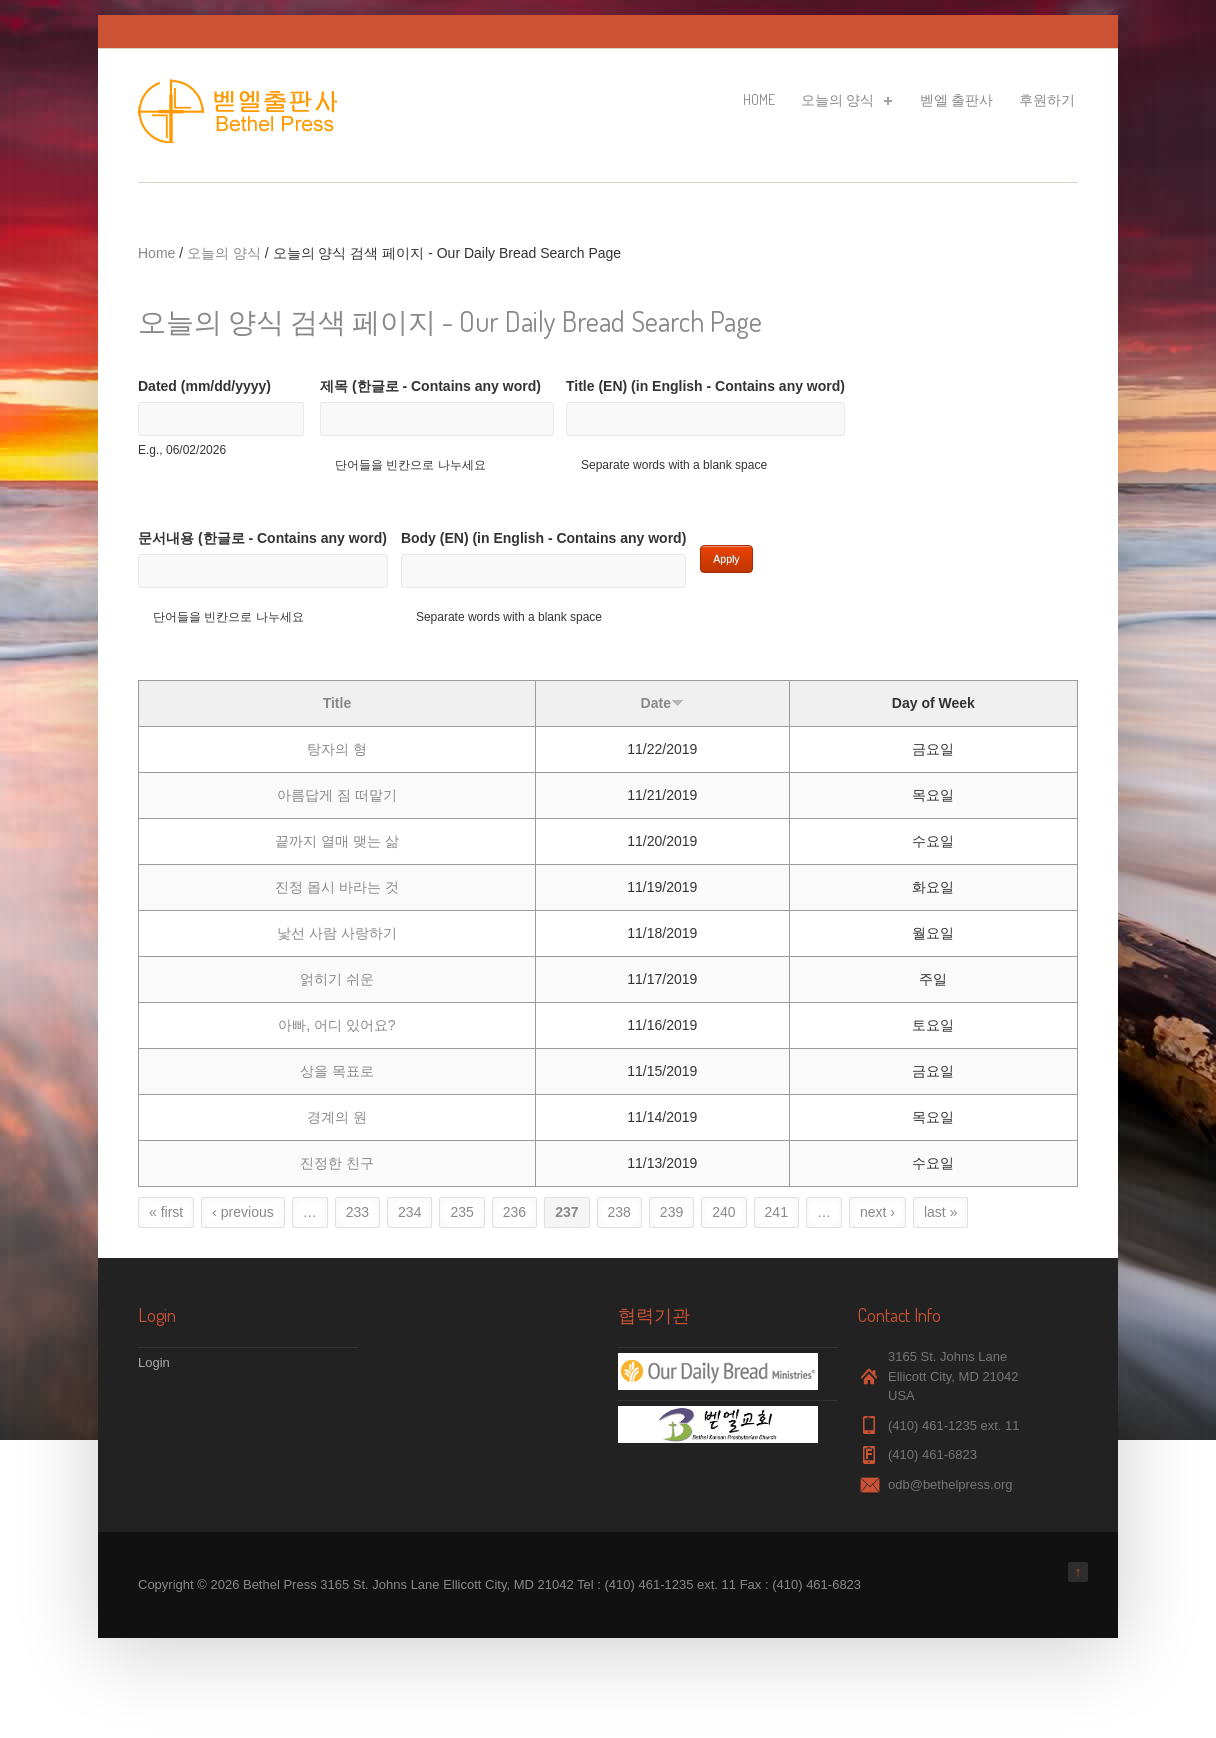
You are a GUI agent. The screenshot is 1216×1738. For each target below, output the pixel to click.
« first (166, 1212)
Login (154, 1362)
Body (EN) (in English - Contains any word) (543, 538)
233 (357, 1212)
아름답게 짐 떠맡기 (337, 795)
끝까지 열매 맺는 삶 (337, 841)
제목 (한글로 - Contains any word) (430, 386)
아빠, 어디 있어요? (336, 1025)
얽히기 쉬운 (337, 979)
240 (723, 1212)
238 (619, 1212)
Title (337, 703)
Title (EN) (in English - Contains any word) (705, 386)
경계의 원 (337, 1117)
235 (461, 1212)
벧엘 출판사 (956, 99)
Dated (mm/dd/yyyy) (204, 386)
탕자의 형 (337, 749)
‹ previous (242, 1212)
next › (877, 1212)
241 (776, 1212)
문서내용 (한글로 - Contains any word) (262, 538)
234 (409, 1212)
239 (671, 1212)
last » (940, 1212)
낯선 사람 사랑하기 (337, 933)
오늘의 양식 (845, 103)
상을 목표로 (337, 1071)
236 (514, 1212)
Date (662, 703)
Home (759, 99)
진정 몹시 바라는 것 (337, 887)
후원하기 (1047, 99)
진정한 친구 (337, 1163)
